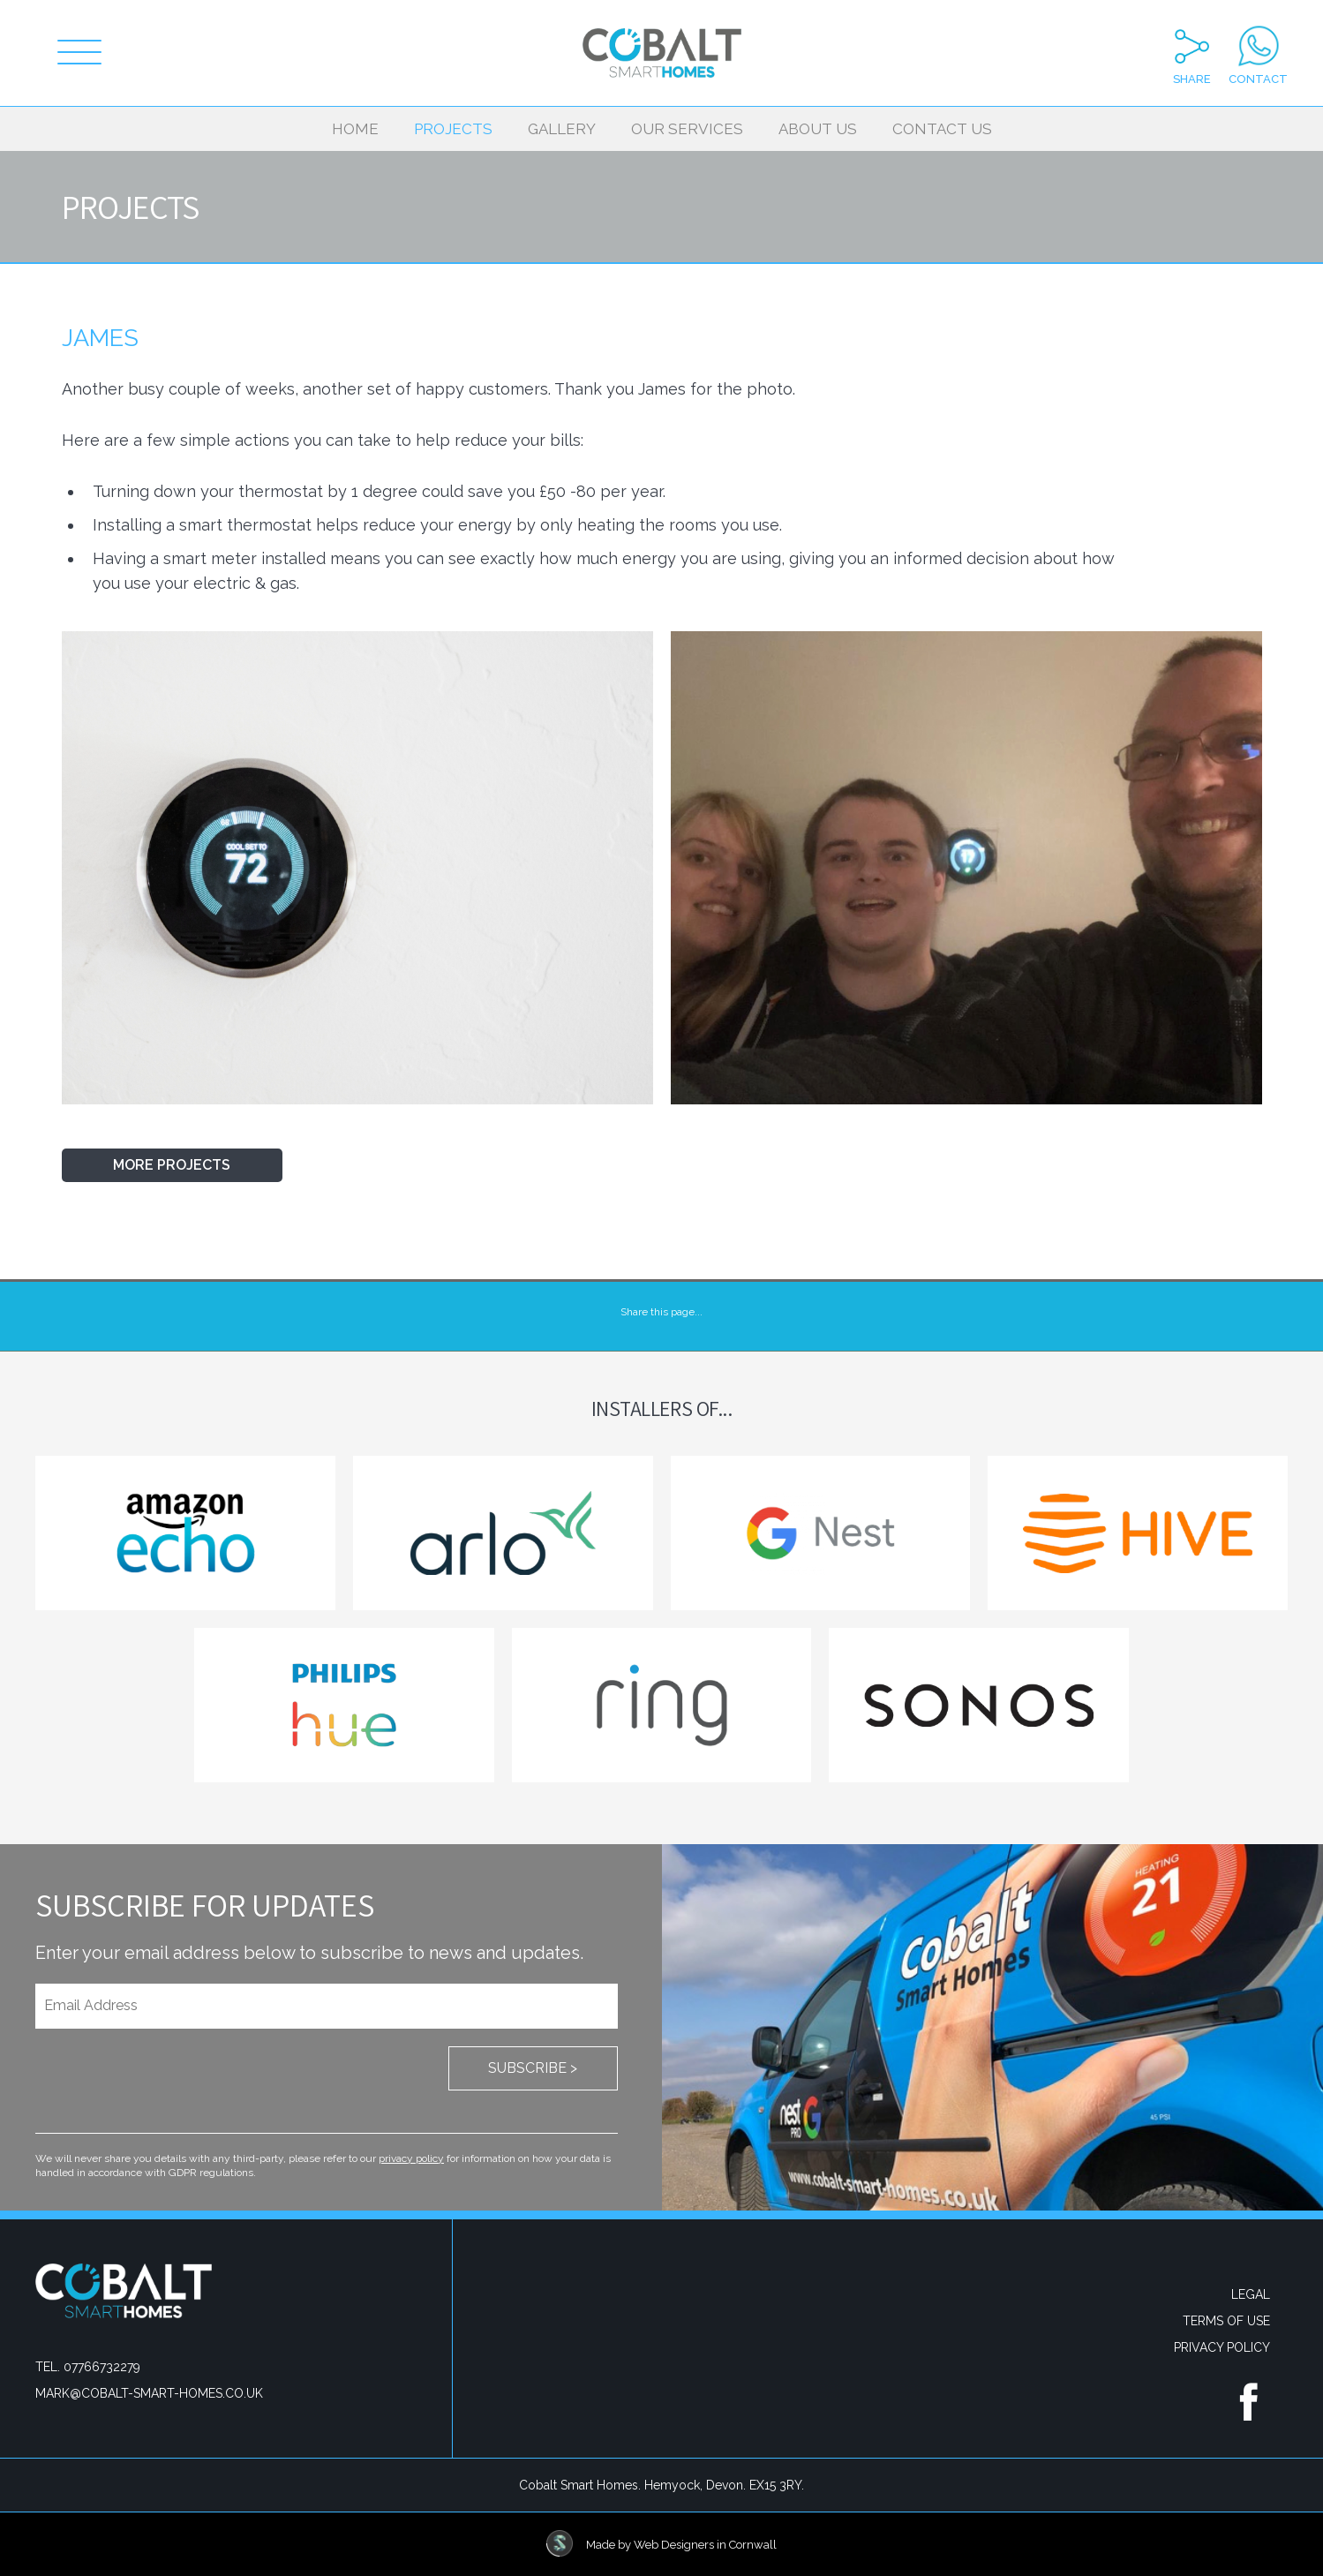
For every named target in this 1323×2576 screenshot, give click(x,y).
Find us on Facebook (1248, 2400)
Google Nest (821, 1533)
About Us (817, 129)
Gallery (562, 129)
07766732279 (102, 2367)
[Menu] (79, 53)
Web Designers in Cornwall (705, 2544)
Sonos (979, 1705)
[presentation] (169, 2080)
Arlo (503, 1533)
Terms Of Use (1226, 2321)
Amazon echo (185, 1533)
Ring (662, 1705)
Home (355, 129)
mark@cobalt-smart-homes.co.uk (149, 2393)
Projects (453, 129)
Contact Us (942, 129)
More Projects (171, 1164)
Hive (1138, 1533)
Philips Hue (344, 1705)
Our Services (687, 129)
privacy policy (411, 2158)
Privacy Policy (1222, 2347)
